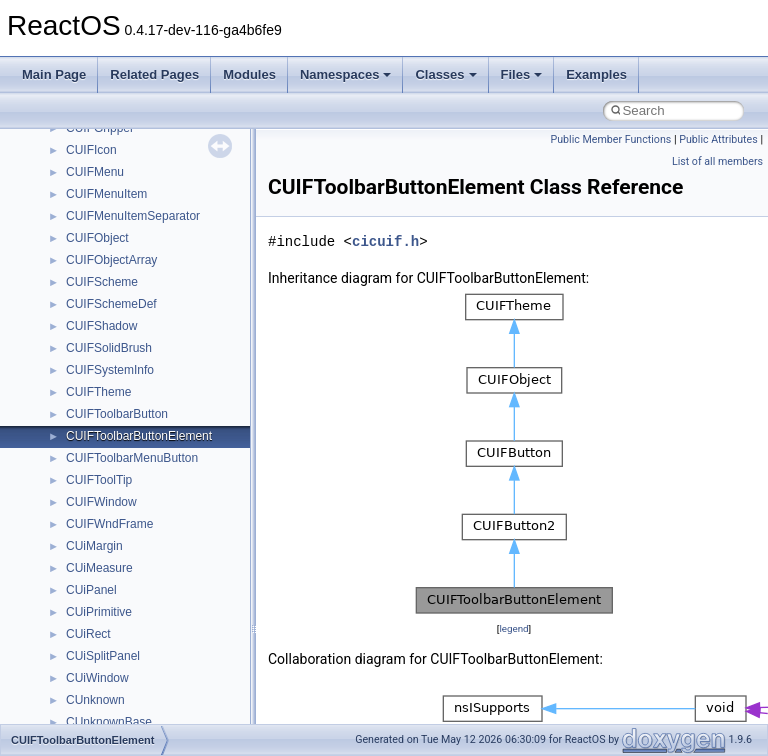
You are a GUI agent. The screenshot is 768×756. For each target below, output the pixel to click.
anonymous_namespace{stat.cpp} (156, 337)
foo (74, 579)
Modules (249, 74)
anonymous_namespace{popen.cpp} (163, 293)
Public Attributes (718, 139)
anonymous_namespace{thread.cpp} (163, 359)
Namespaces (346, 74)
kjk (73, 689)
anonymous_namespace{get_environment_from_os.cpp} (216, 161)
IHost (80, 623)
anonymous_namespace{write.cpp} (159, 403)
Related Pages (154, 74)
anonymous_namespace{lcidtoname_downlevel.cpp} (206, 227)
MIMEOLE (93, 711)
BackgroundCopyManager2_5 (145, 513)
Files (522, 74)
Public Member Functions (611, 139)
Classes (445, 74)
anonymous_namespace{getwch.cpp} (165, 205)
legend (513, 628)
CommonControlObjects (130, 535)
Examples (596, 74)
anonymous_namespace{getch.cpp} (161, 183)
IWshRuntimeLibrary (120, 645)
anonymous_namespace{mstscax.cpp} (168, 249)
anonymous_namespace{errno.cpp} (160, 139)
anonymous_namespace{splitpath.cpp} (169, 315)
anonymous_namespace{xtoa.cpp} (158, 425)
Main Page (54, 74)
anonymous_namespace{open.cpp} (160, 271)
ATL (76, 447)
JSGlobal (90, 667)
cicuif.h (385, 241)
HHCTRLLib (98, 601)
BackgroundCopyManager (135, 469)
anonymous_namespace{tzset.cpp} (159, 381)
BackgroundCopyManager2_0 (145, 491)
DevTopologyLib (108, 557)
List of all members (717, 161)
